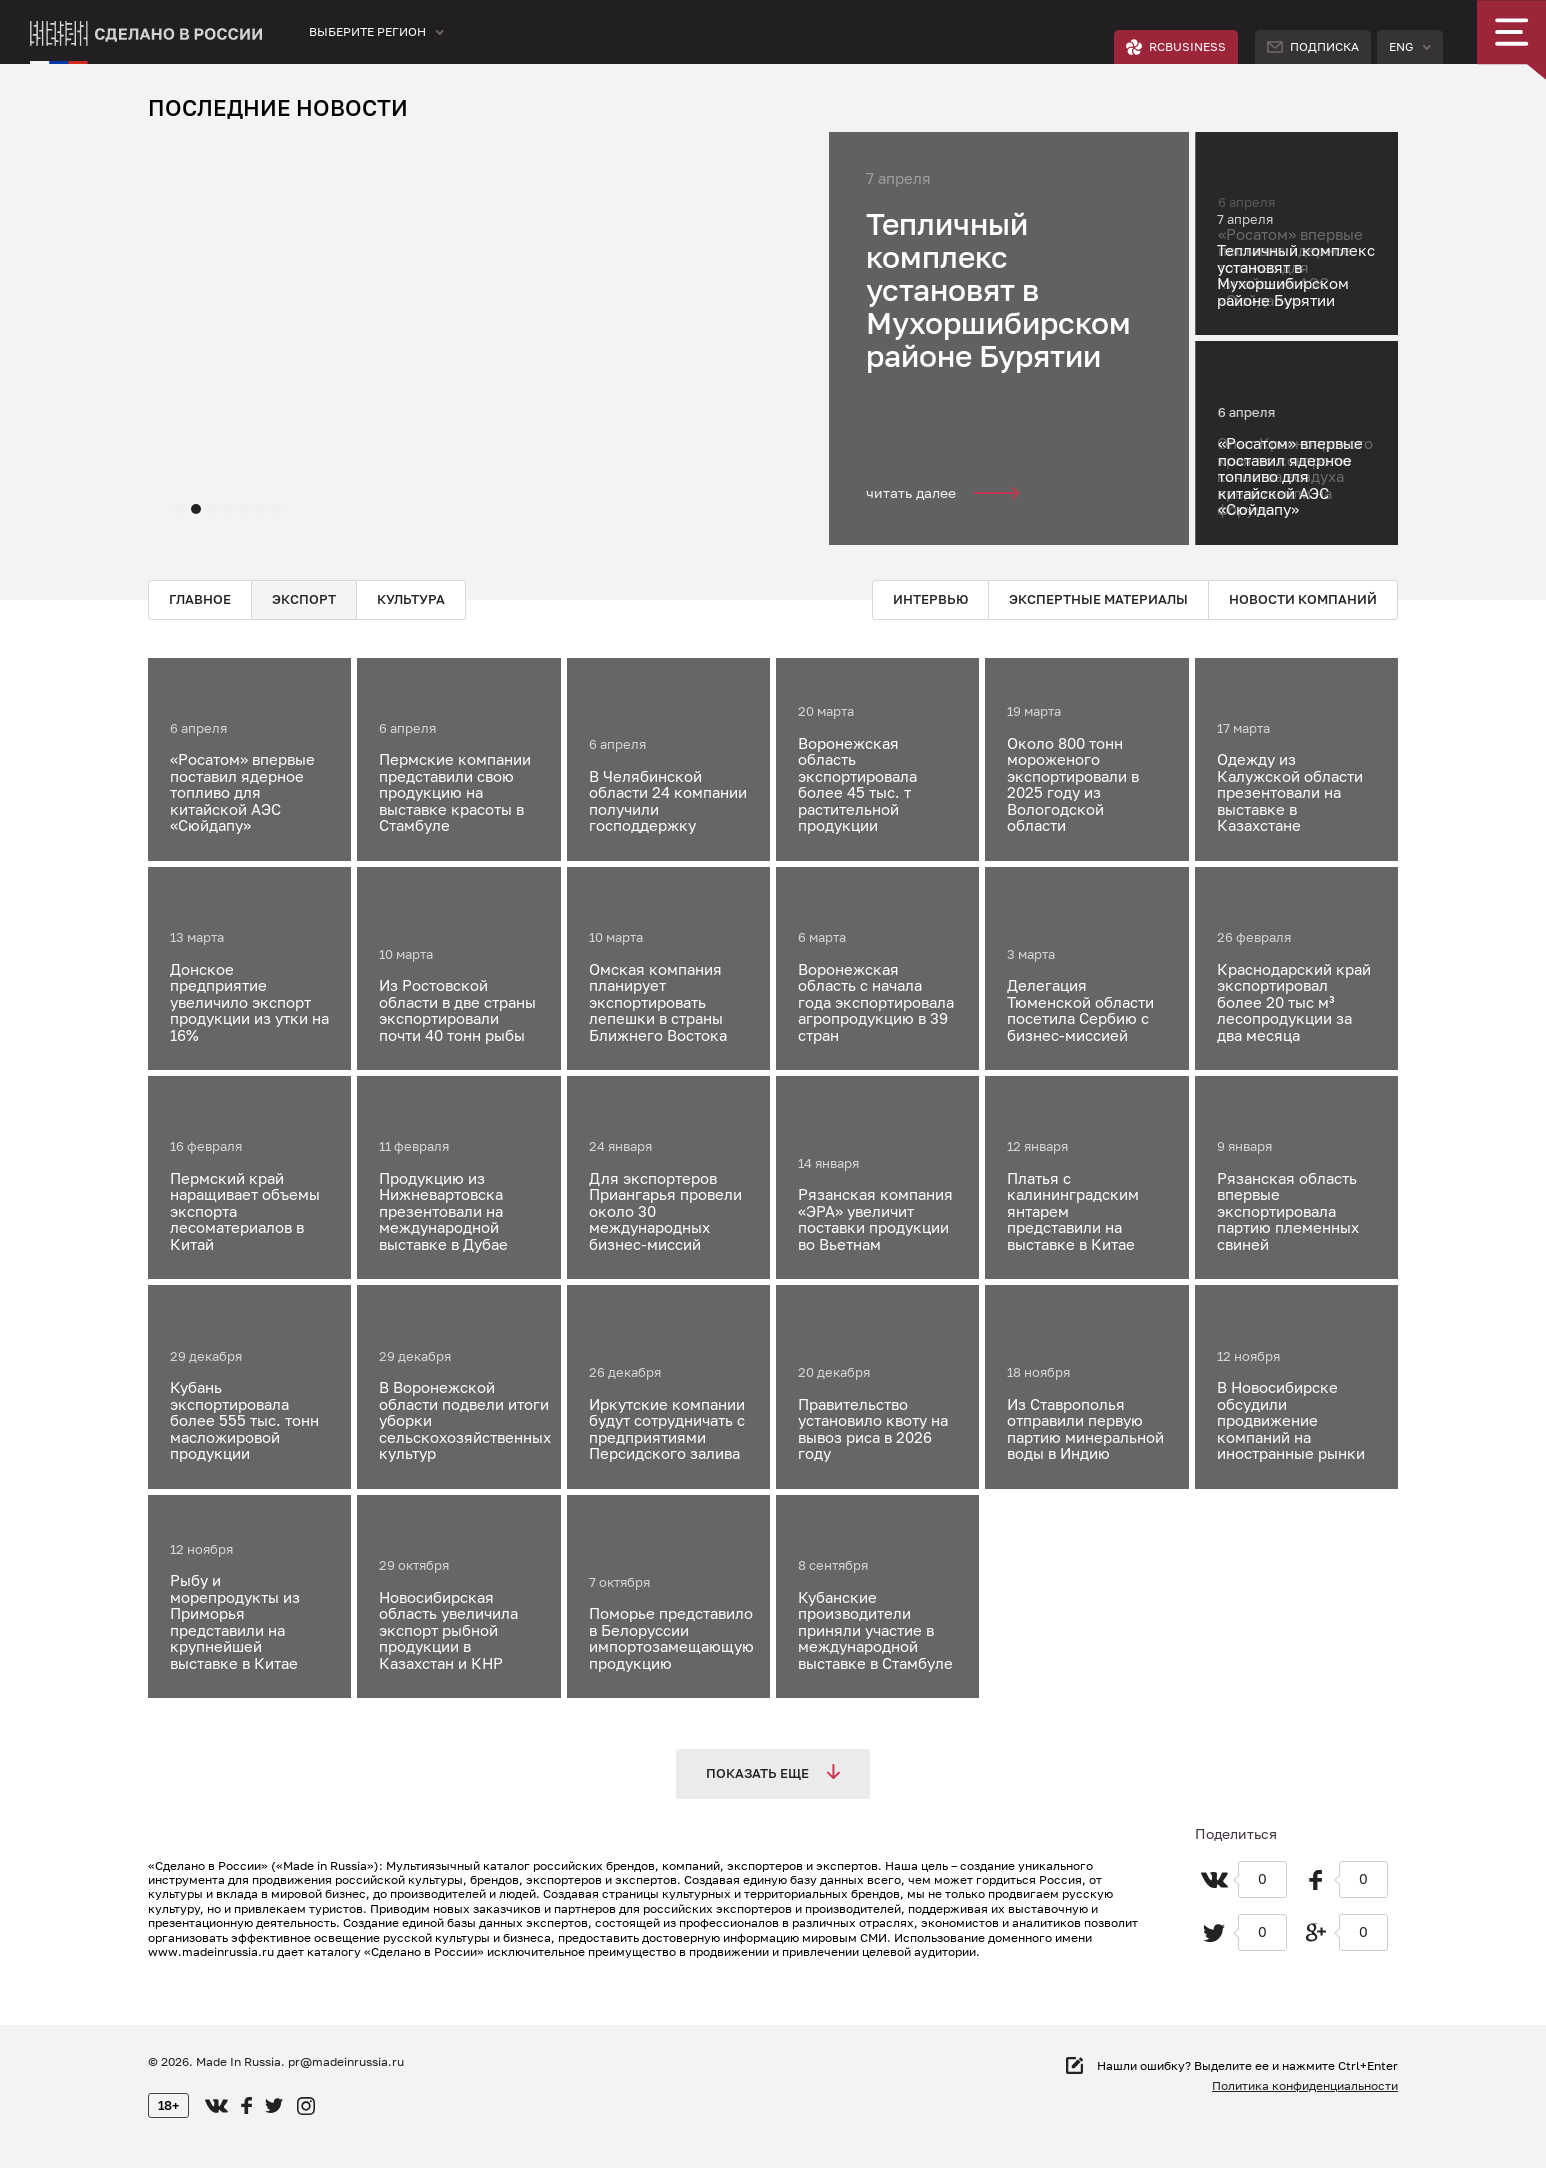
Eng (1401, 46)
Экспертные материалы (1098, 599)
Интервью (930, 599)
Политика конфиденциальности (1305, 2085)
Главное (200, 599)
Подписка (1313, 46)
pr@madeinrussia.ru (346, 2061)
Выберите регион (367, 31)
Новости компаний (1303, 599)
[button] (180, 509)
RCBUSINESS (1176, 47)
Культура (411, 599)
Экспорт (304, 599)
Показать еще (773, 1772)
